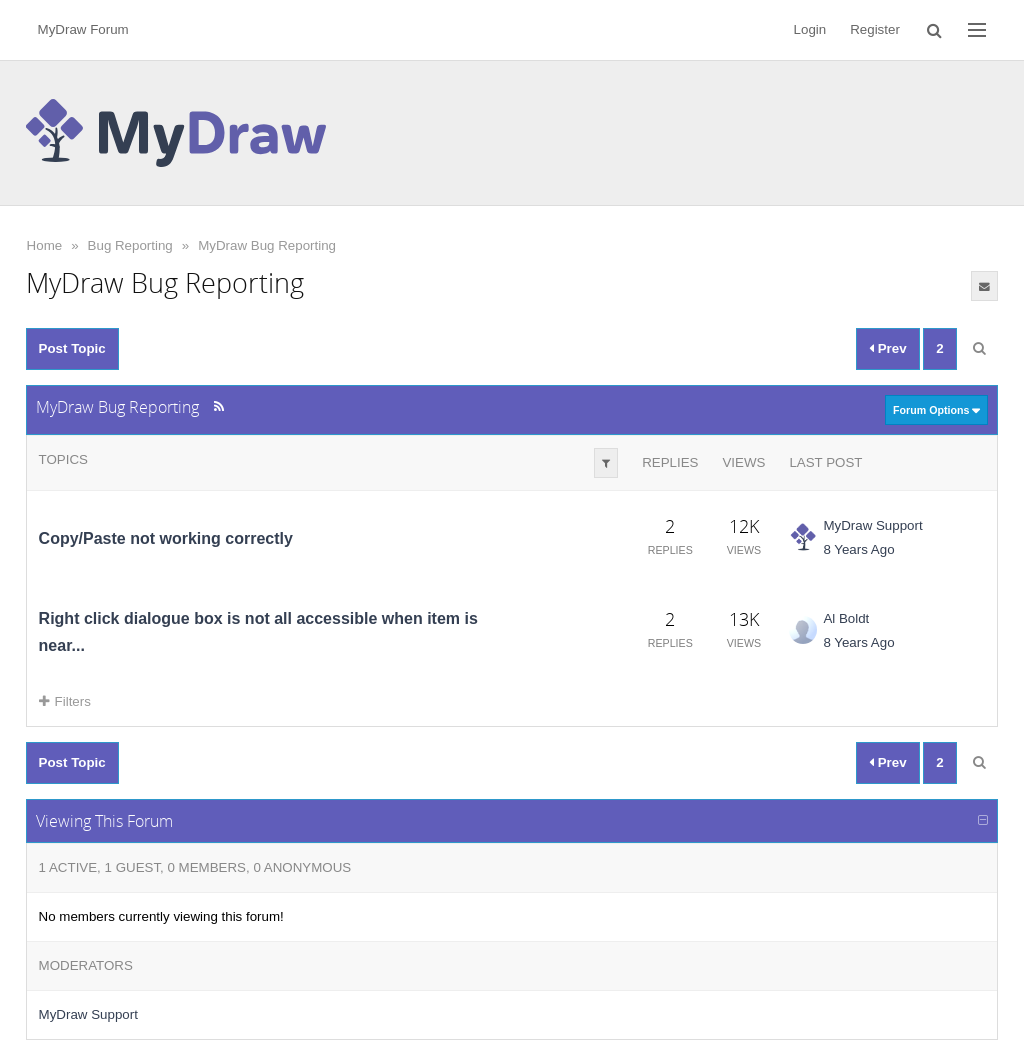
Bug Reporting (130, 245)
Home (45, 245)
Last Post (825, 462)
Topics (63, 459)
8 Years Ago (858, 549)
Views (743, 462)
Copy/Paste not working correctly (166, 538)
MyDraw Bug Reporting (267, 245)
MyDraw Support (872, 525)
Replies (670, 462)
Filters (65, 701)
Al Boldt (846, 618)
